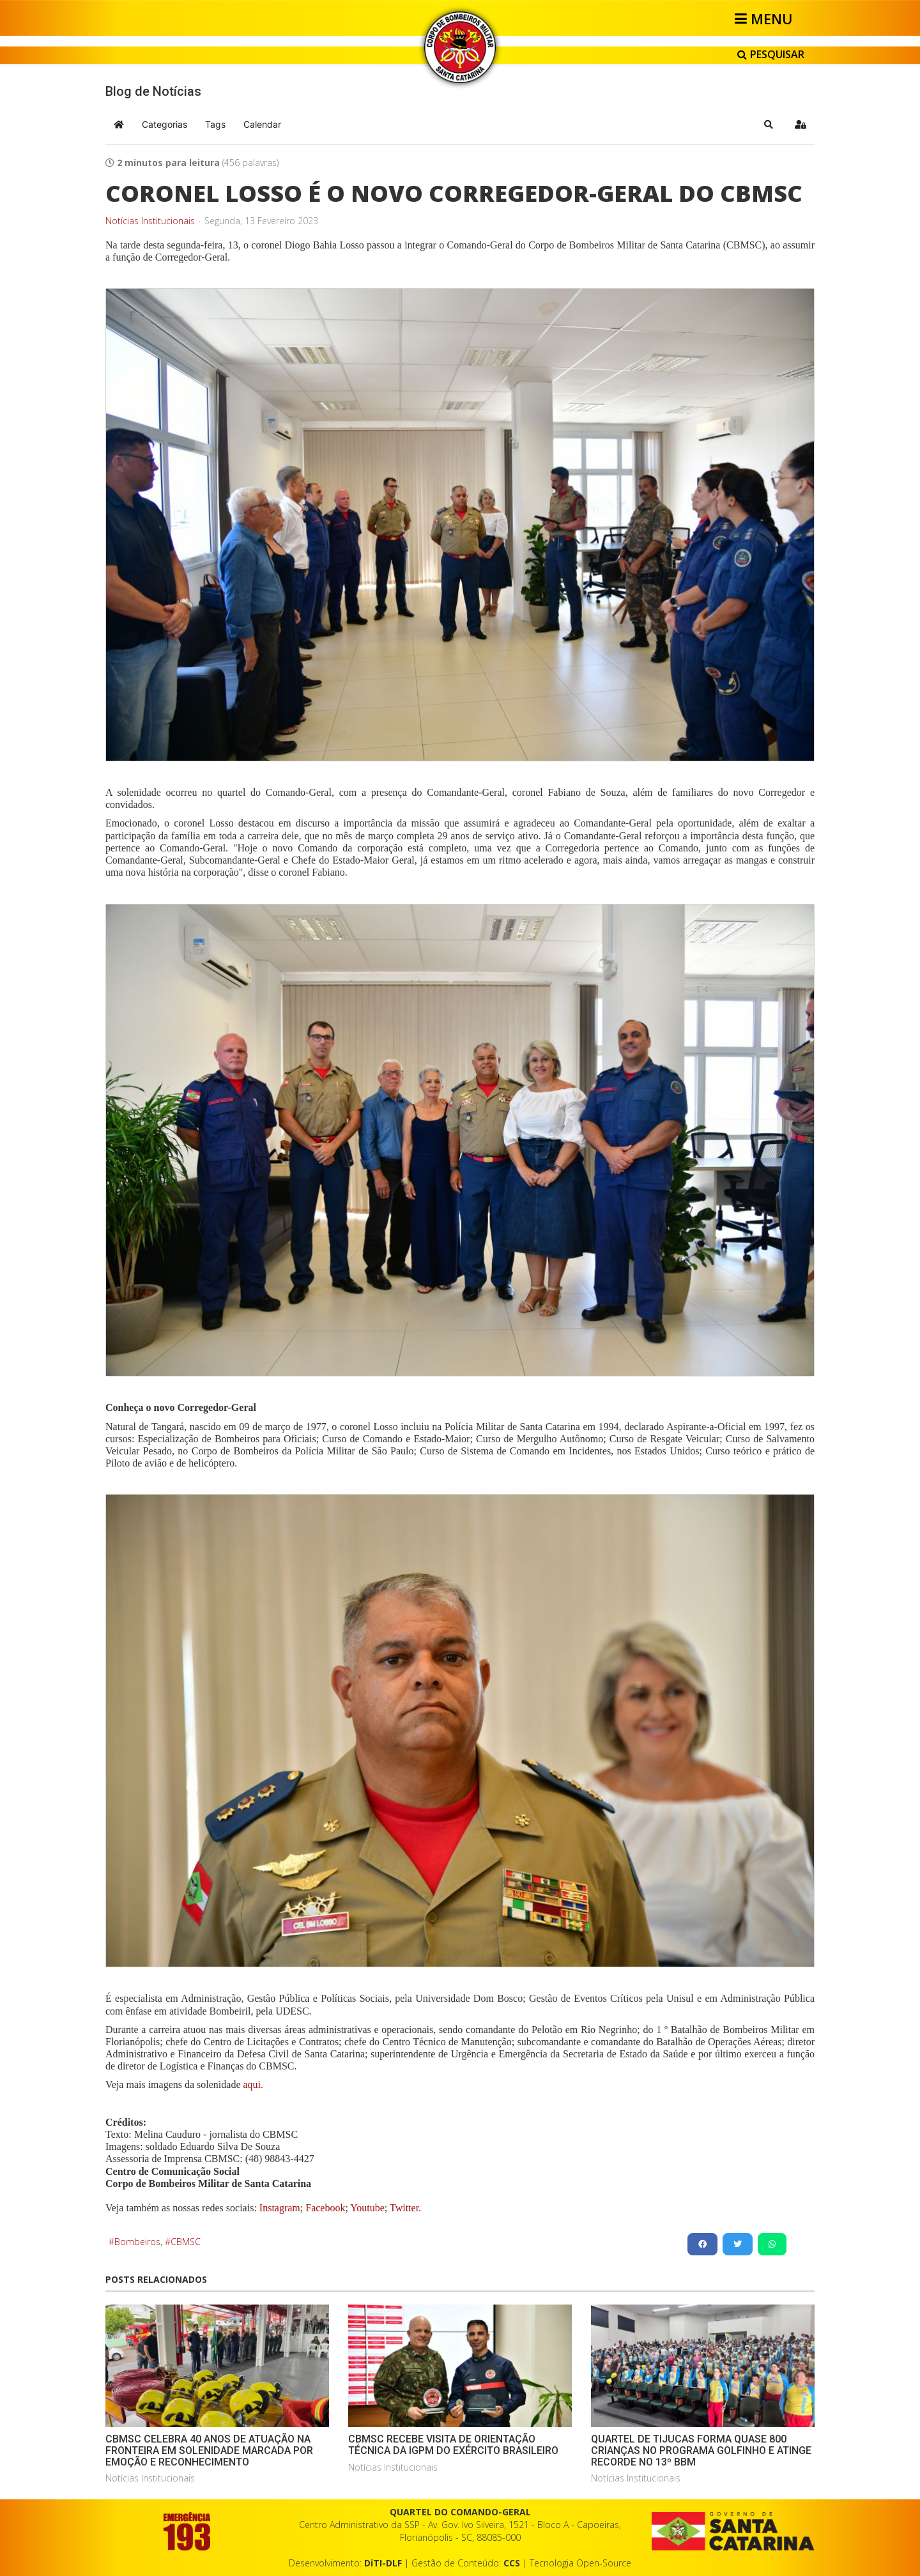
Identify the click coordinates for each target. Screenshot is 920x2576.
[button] (768, 124)
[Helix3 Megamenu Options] (765, 18)
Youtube (366, 2207)
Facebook (325, 2207)
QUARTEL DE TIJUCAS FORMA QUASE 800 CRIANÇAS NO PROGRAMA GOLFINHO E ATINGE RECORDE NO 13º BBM (701, 2450)
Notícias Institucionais (150, 221)
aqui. (253, 2084)
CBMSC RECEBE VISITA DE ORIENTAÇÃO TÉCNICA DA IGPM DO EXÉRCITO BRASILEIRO (453, 2445)
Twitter (404, 2207)
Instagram (279, 2207)
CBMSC (186, 2242)
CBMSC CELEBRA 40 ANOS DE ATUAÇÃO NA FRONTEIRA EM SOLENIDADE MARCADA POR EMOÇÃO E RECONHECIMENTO (209, 2450)
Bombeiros (137, 2242)
